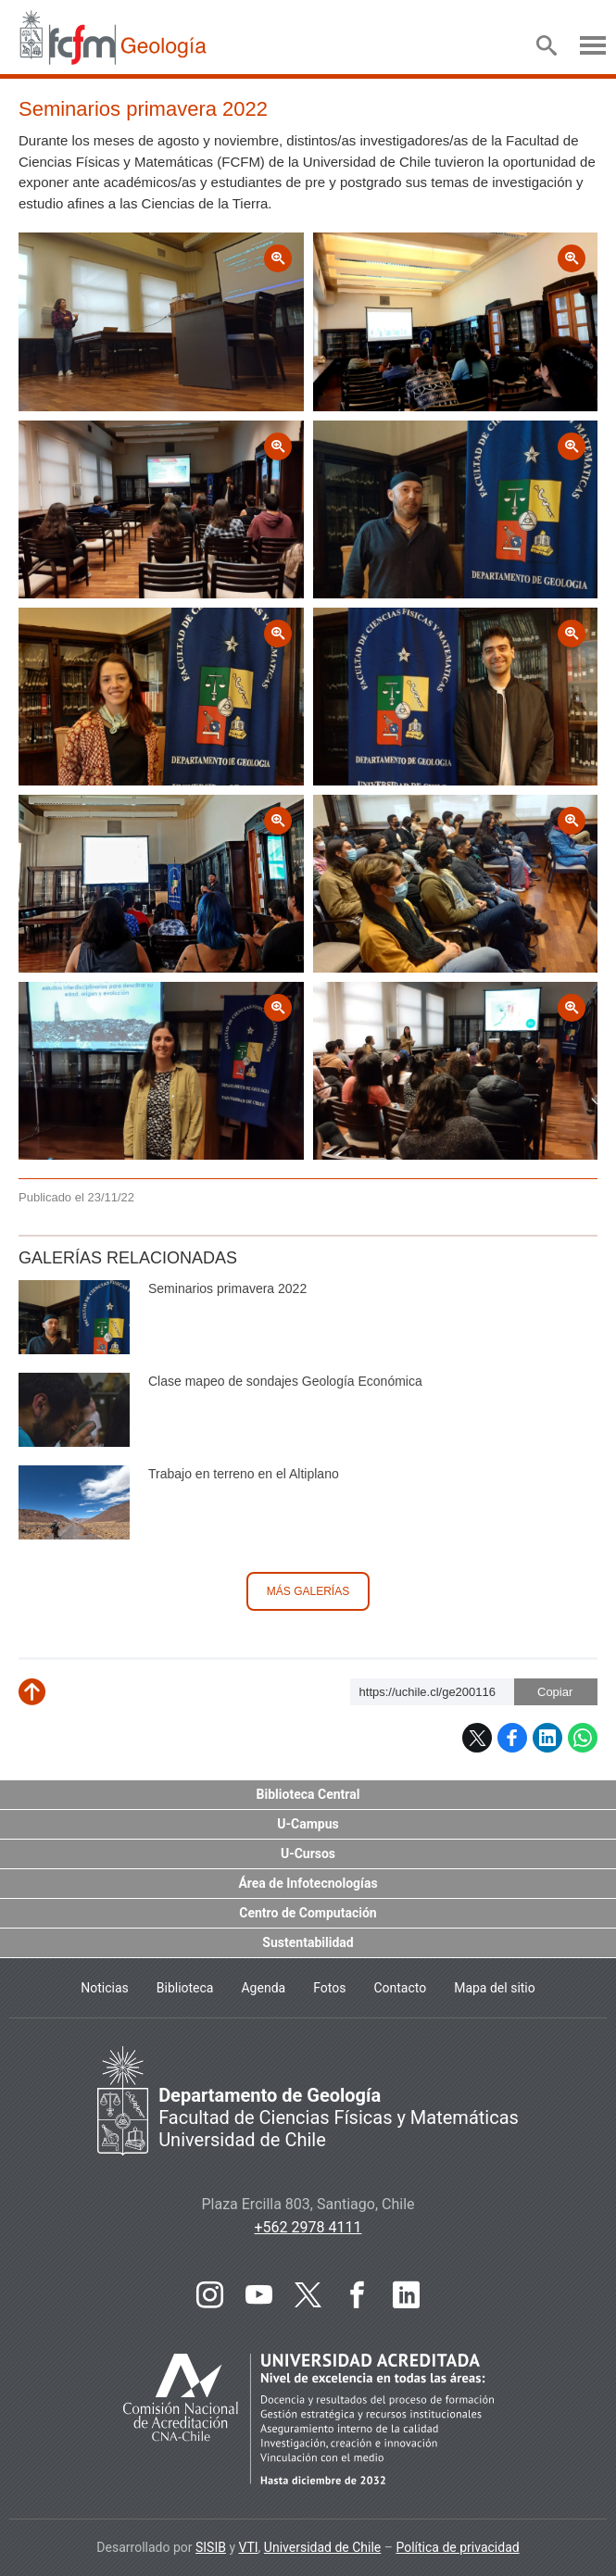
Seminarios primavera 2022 (227, 1288)
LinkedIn (547, 1737)
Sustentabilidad (307, 1942)
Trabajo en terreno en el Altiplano (243, 1473)
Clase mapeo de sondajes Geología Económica (285, 1381)
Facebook (512, 1738)
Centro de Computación (307, 1912)
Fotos (329, 1987)
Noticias (105, 1987)
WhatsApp (582, 1737)
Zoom (39, 245)
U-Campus (307, 1823)
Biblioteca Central (308, 1794)
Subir (45, 1699)
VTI (248, 2547)
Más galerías (308, 1591)
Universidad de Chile (322, 2547)
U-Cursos (308, 1853)
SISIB (210, 2547)
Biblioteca (185, 1987)
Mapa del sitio (494, 1987)
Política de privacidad (457, 2547)
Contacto (399, 1987)
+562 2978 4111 (308, 2227)
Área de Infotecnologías (307, 1883)
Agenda (263, 1987)
